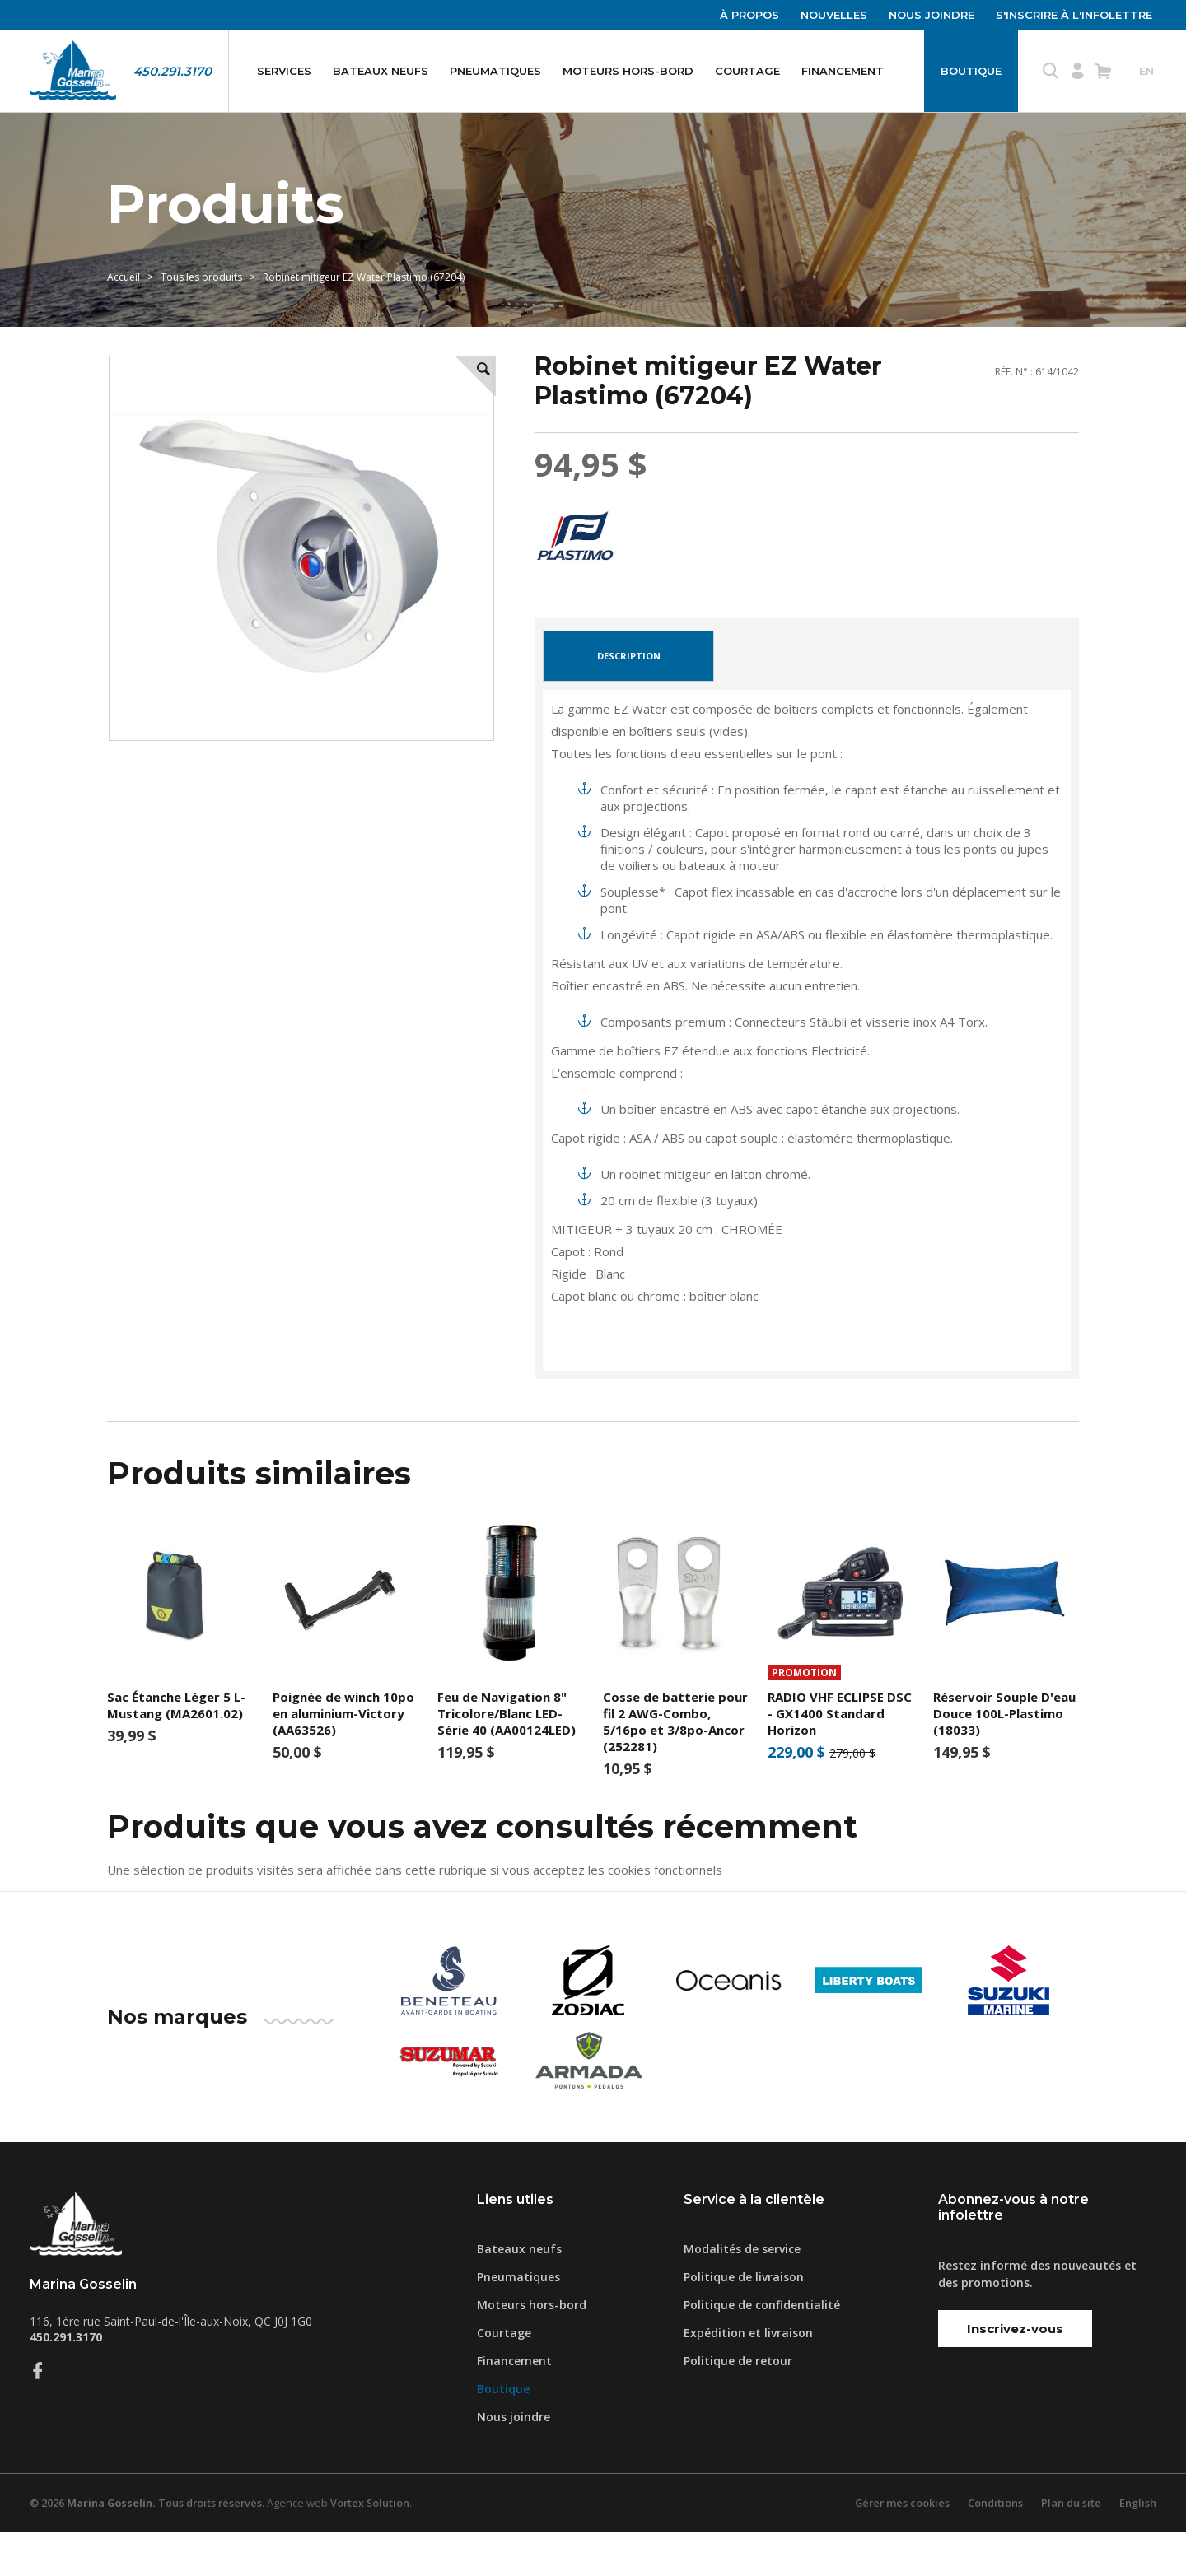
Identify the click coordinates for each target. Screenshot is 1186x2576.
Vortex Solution (378, 2547)
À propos (749, 14)
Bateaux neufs (380, 70)
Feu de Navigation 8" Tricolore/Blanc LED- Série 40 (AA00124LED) (506, 1757)
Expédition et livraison (748, 2377)
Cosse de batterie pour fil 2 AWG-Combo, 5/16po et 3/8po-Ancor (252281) (675, 1765)
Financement (842, 70)
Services (284, 70)
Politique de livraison (744, 2321)
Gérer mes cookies (898, 2547)
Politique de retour (738, 2405)
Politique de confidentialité (762, 2349)
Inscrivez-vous (1015, 2372)
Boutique (971, 70)
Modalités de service (742, 2293)
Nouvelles (834, 14)
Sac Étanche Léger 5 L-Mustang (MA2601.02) (176, 1748)
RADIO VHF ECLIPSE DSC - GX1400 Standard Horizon (840, 1757)
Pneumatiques (495, 70)
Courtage (747, 70)
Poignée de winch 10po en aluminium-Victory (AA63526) (343, 1757)
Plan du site (1069, 2547)
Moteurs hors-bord (628, 70)
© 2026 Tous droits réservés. (151, 2547)
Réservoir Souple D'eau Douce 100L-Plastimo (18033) (1004, 1757)
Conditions (993, 2547)
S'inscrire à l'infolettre (1074, 14)
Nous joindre (931, 14)
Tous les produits (201, 310)
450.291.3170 (172, 71)
